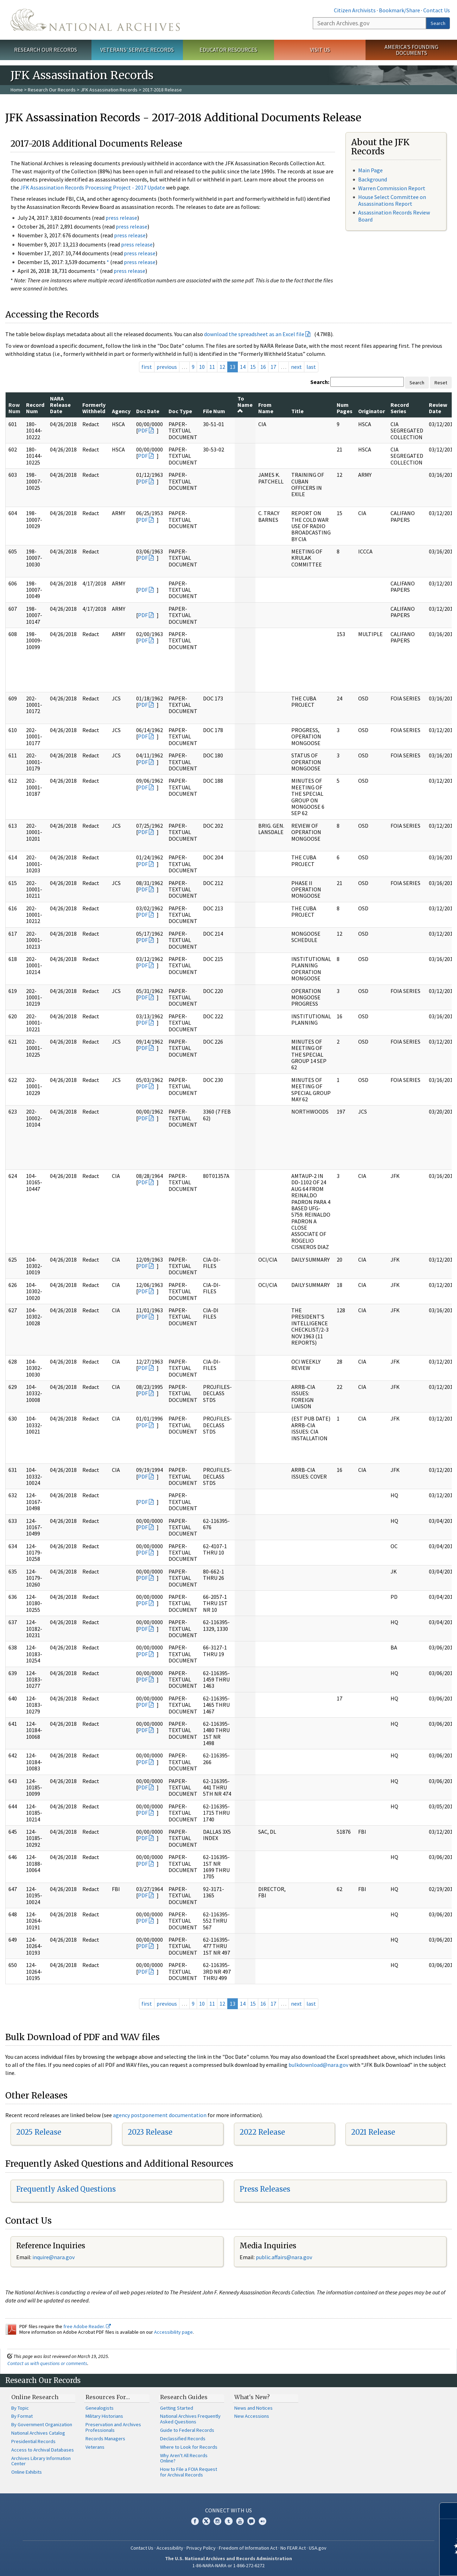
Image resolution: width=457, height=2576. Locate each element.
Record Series (400, 408)
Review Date (438, 408)
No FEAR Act (293, 2548)
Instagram (217, 2521)
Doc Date (147, 411)
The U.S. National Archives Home (95, 20)
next (296, 366)
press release (121, 217)
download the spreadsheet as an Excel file (254, 334)
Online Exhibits (26, 2472)
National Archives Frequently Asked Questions (190, 2419)
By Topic (20, 2408)
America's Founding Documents (411, 49)
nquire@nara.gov (54, 2257)
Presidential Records (33, 2441)
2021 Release (373, 2132)
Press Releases (265, 2189)
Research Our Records (45, 49)
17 (273, 366)
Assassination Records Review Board (394, 216)
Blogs (251, 2521)
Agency (121, 411)
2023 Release (150, 2132)
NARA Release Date (60, 405)
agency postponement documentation (160, 2115)
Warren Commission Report (391, 188)
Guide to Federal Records (187, 2430)
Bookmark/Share (399, 10)
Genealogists (99, 2408)
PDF (143, 430)
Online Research (34, 2397)
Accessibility (170, 2548)
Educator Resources (228, 49)
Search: (319, 381)
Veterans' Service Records (137, 49)
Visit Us (320, 49)
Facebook (195, 2521)
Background (372, 179)
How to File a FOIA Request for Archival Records (188, 2472)
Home (17, 89)
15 (253, 366)
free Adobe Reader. (87, 2326)
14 (243, 366)
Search (438, 23)
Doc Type (180, 411)
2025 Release (38, 2132)
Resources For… (107, 2397)
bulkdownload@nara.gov (318, 2064)
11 (212, 366)
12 (222, 366)
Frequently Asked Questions (66, 2189)
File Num (214, 411)
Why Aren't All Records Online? (184, 2458)
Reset (440, 382)
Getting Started (176, 2408)
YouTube (240, 2521)
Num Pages (345, 408)
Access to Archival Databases (42, 2450)
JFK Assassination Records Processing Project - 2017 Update (92, 187)
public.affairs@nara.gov (284, 2257)
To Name (245, 404)
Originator (371, 411)
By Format (22, 2416)
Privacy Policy (201, 2548)
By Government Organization (41, 2424)
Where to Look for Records (188, 2447)
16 (263, 366)
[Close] (448, 2510)
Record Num (35, 408)
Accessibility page (173, 2332)
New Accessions (251, 2416)
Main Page (370, 170)
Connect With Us (228, 2510)
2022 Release (262, 2132)
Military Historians (104, 2416)
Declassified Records (182, 2438)
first (146, 366)
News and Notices (253, 2408)
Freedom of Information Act (248, 2548)
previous (167, 366)
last (311, 366)
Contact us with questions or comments (47, 2363)
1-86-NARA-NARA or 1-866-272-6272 (228, 2565)
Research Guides (184, 2397)
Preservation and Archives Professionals (113, 2427)
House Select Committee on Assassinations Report (392, 200)
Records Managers (105, 2438)
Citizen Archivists (355, 10)
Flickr (262, 2521)
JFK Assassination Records (109, 89)
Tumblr (228, 2521)
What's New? (252, 2397)
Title (297, 411)
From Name (265, 408)
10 (202, 366)
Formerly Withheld (94, 408)
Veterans (94, 2447)
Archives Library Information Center (41, 2461)
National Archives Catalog (38, 2433)
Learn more (394, 2563)
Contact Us (436, 10)
